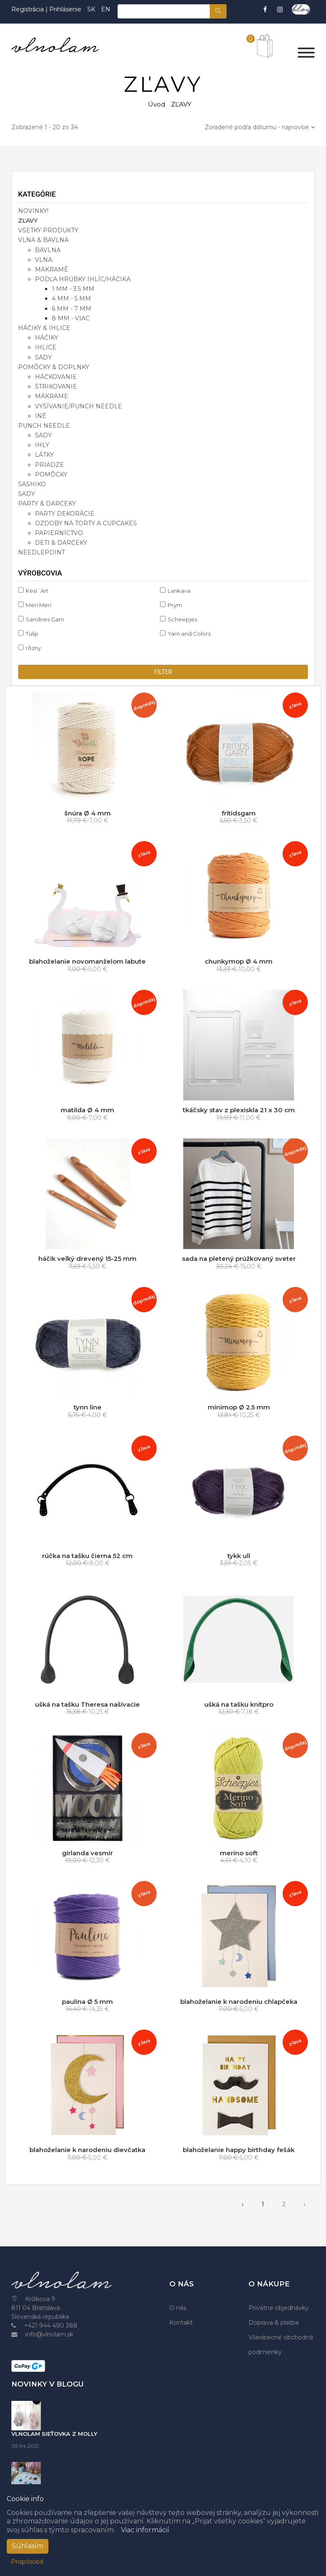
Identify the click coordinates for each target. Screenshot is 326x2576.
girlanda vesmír (87, 1853)
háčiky (46, 337)
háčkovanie (56, 377)
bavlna (48, 250)
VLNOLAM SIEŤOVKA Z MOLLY (54, 2433)
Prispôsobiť (27, 2561)
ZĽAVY (27, 220)
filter (163, 672)
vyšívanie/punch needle (78, 406)
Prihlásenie (65, 9)
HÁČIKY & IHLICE (44, 328)
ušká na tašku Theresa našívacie (87, 1704)
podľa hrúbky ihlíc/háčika (83, 279)
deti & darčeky (61, 542)
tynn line (88, 1407)
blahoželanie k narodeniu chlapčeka (238, 2002)
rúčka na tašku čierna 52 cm (87, 1556)
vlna (43, 260)
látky (44, 454)
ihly (42, 445)
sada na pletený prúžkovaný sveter (239, 1259)
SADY (26, 494)
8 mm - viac (71, 318)
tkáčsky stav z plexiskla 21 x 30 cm (239, 1110)
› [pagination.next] (304, 2204)
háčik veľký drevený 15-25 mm (87, 1259)
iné (40, 416)
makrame (51, 396)
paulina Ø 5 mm (87, 2002)
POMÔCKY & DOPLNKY (53, 367)
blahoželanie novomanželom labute (87, 961)
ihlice (45, 347)
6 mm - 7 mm (71, 308)
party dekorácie (64, 513)
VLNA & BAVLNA (43, 240)
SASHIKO (32, 484)
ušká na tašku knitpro (238, 1704)
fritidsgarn (239, 813)
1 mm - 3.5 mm (73, 289)
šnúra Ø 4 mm (87, 813)
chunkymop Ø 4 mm (239, 961)
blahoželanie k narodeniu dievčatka (87, 2150)
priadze (49, 465)
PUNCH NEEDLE (44, 425)
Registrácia (28, 9)
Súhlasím (27, 2546)
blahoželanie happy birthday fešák (238, 2150)
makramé (51, 269)
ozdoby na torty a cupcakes (86, 523)
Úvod (156, 104)
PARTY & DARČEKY (47, 503)
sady (43, 357)
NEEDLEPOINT (41, 552)
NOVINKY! (33, 211)
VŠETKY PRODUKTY (48, 230)
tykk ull (238, 1556)
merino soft (239, 1853)
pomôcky (51, 474)
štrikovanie (56, 386)
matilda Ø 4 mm (87, 1110)
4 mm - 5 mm (71, 298)
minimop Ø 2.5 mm (239, 1407)
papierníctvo (59, 533)
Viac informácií (145, 2530)
